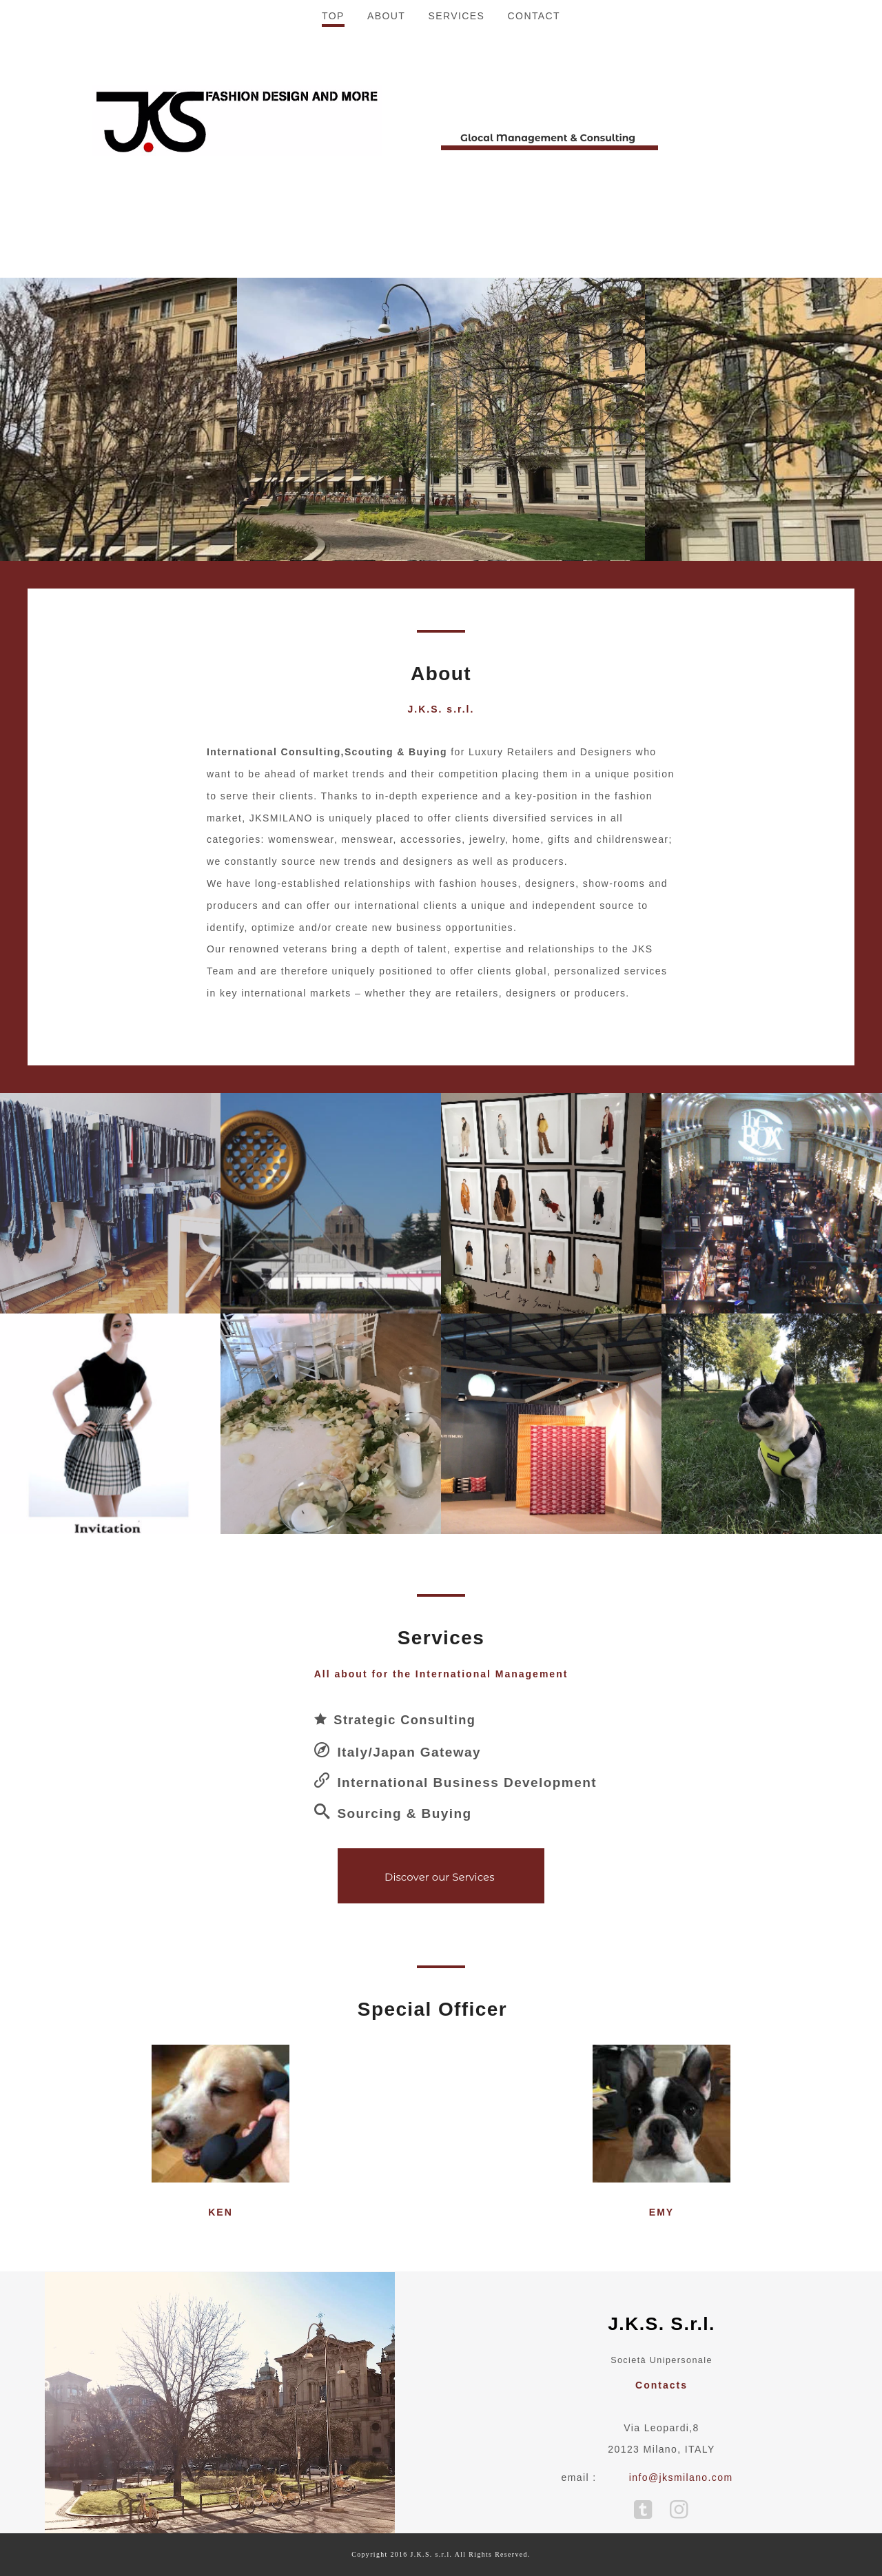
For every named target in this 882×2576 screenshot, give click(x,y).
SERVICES (457, 272)
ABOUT (386, 272)
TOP (333, 272)
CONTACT (534, 272)
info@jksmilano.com (681, 2477)
